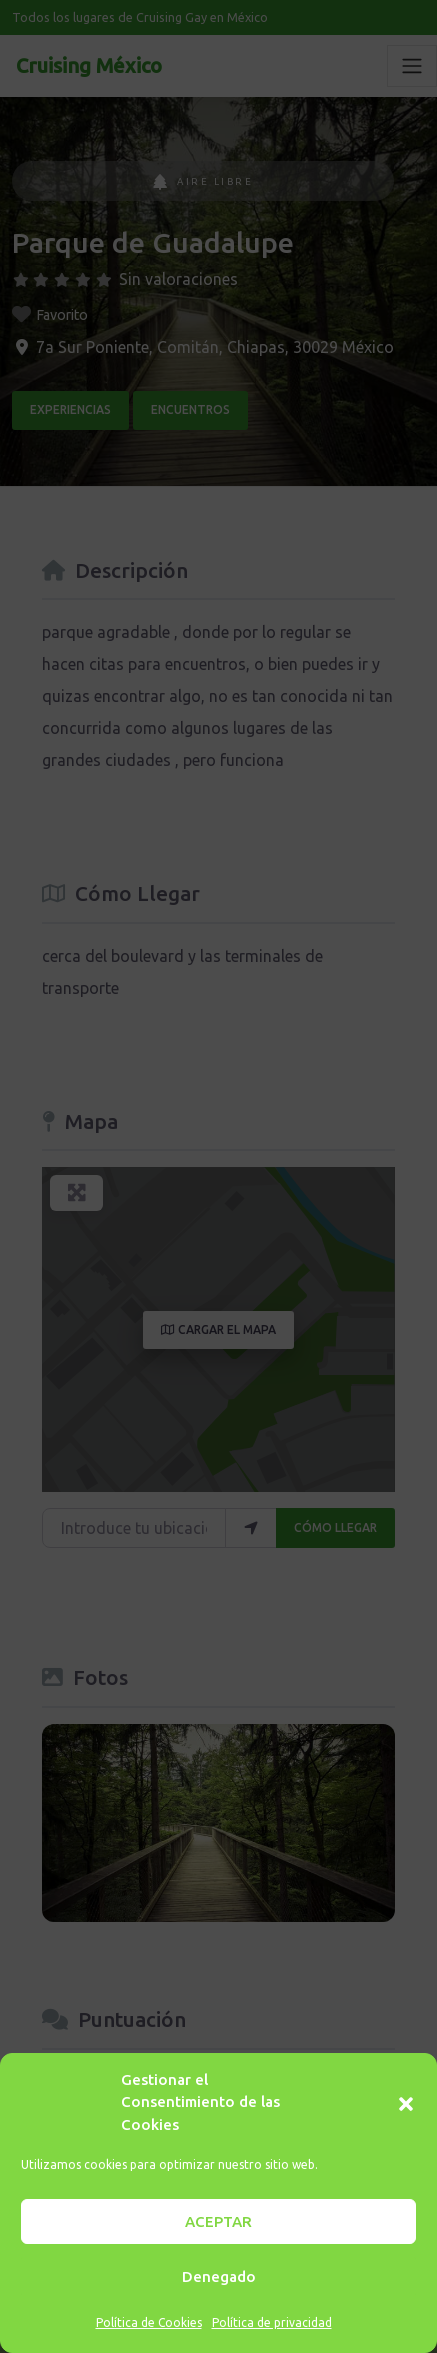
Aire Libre (203, 181)
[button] (406, 2102)
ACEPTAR (218, 2221)
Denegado (219, 2276)
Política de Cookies (149, 2322)
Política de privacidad (272, 2322)
